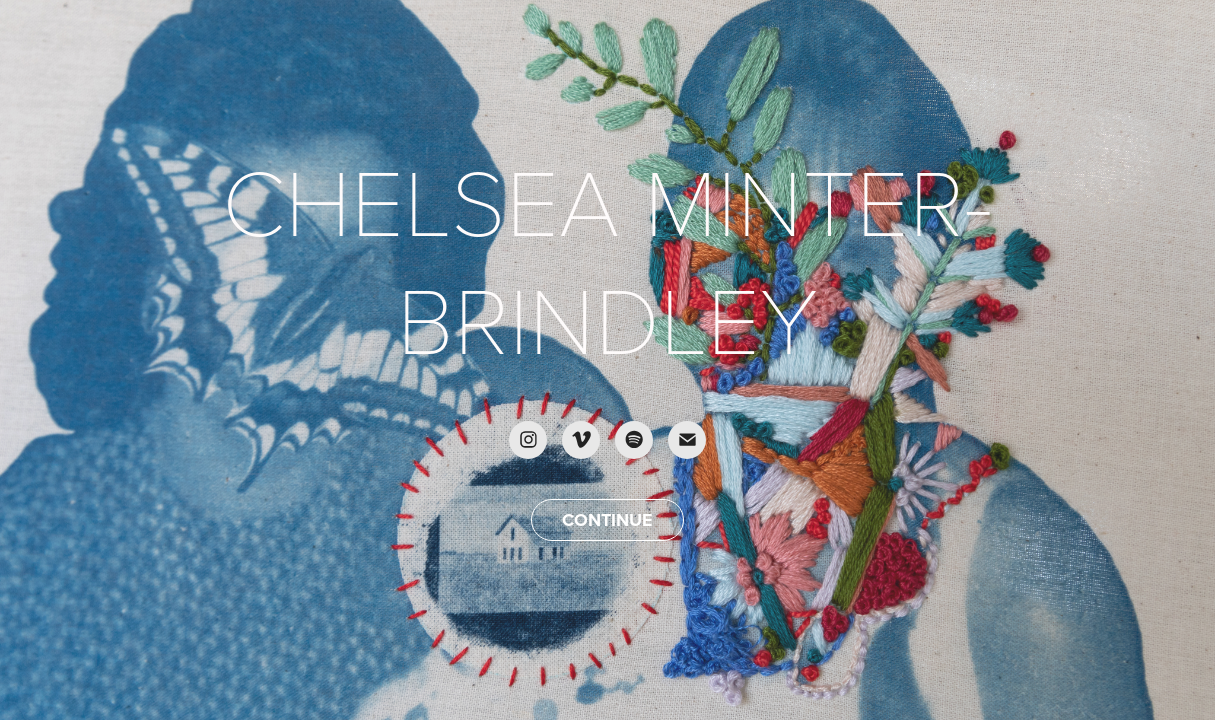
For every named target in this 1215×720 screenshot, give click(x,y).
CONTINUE (607, 520)
